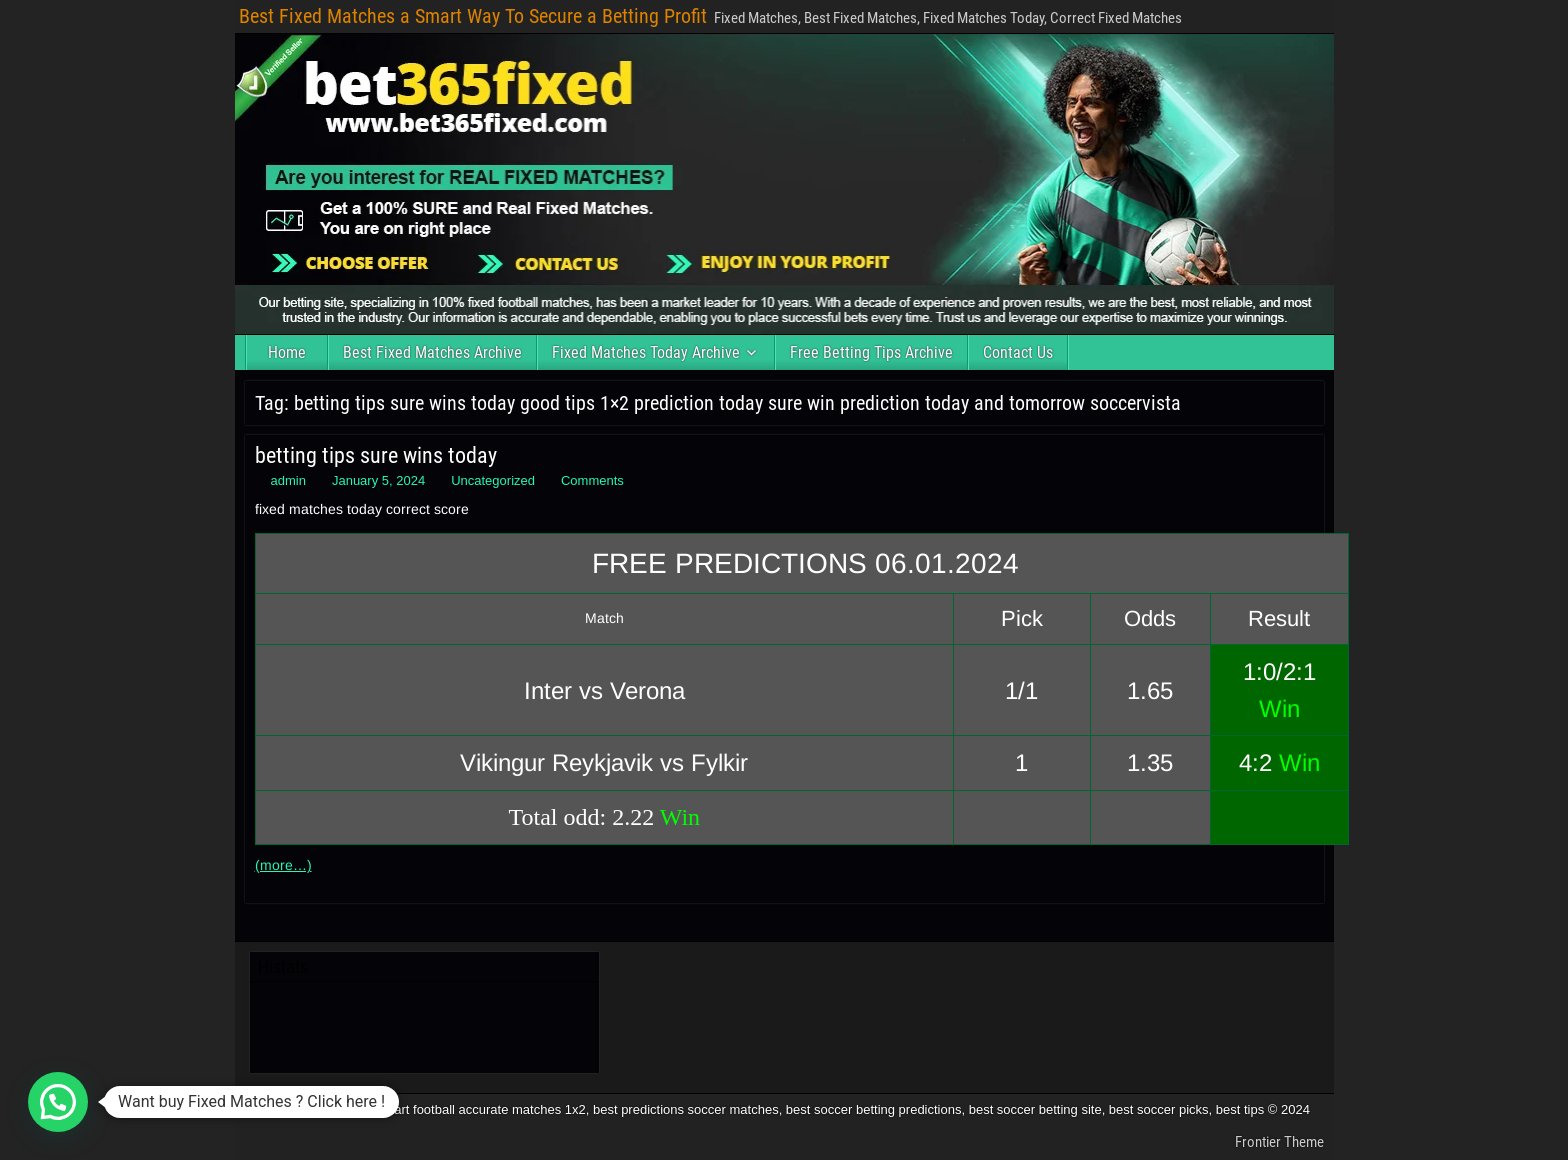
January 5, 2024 (378, 480)
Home (287, 352)
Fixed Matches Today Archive (646, 352)
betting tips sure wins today (376, 455)
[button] (58, 1102)
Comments (592, 480)
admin (288, 480)
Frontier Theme (1279, 1142)
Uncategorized (493, 480)
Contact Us (1018, 352)
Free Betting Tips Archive (871, 352)
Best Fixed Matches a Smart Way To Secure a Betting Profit (473, 16)
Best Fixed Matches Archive (432, 352)
